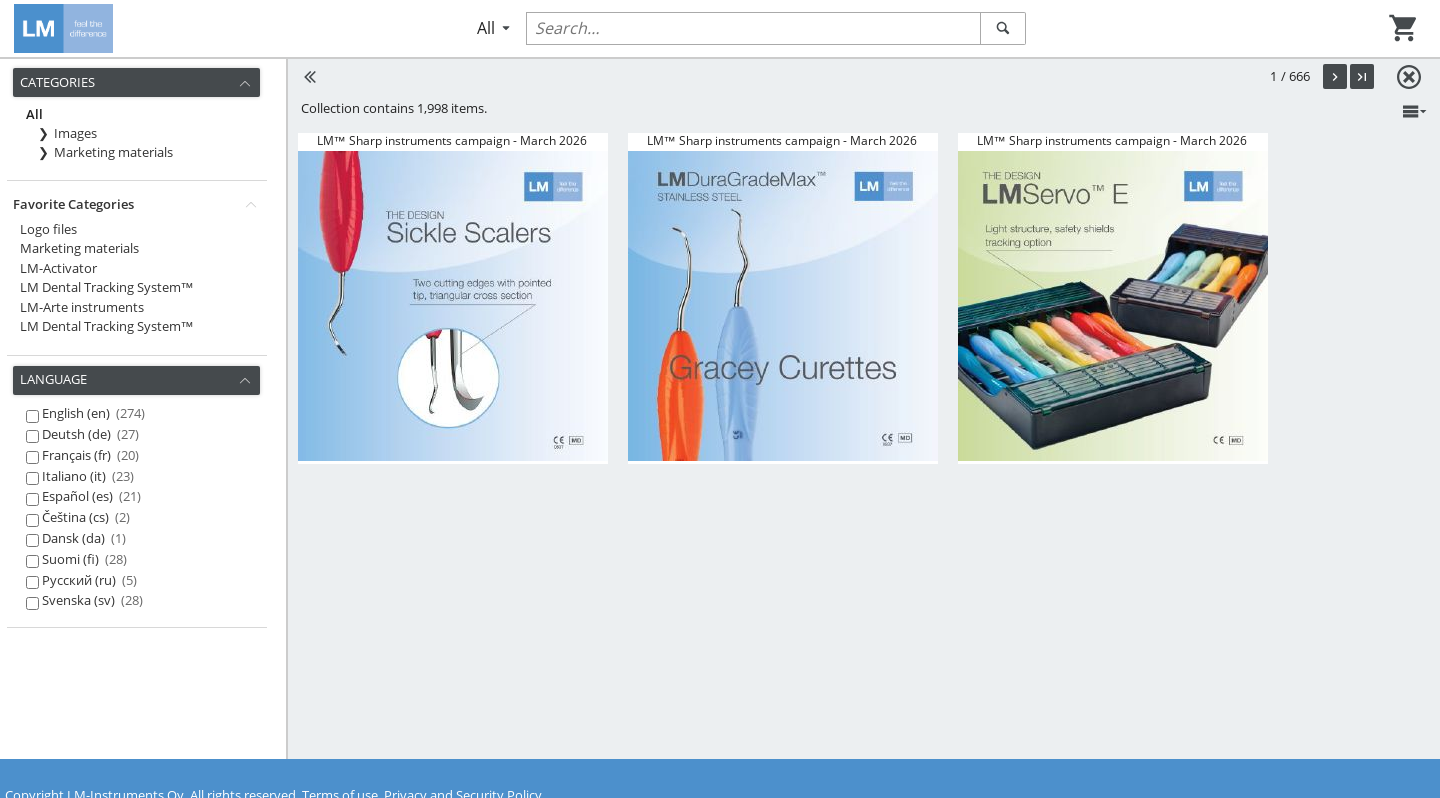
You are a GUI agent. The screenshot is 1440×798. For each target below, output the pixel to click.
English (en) (93, 413)
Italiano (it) (88, 476)
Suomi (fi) (84, 559)
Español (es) (91, 496)
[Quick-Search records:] (753, 28)
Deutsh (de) (90, 434)
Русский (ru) (89, 580)
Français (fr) (90, 455)
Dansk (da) (84, 538)
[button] (1335, 76)
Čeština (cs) (86, 517)
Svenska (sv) (92, 600)
